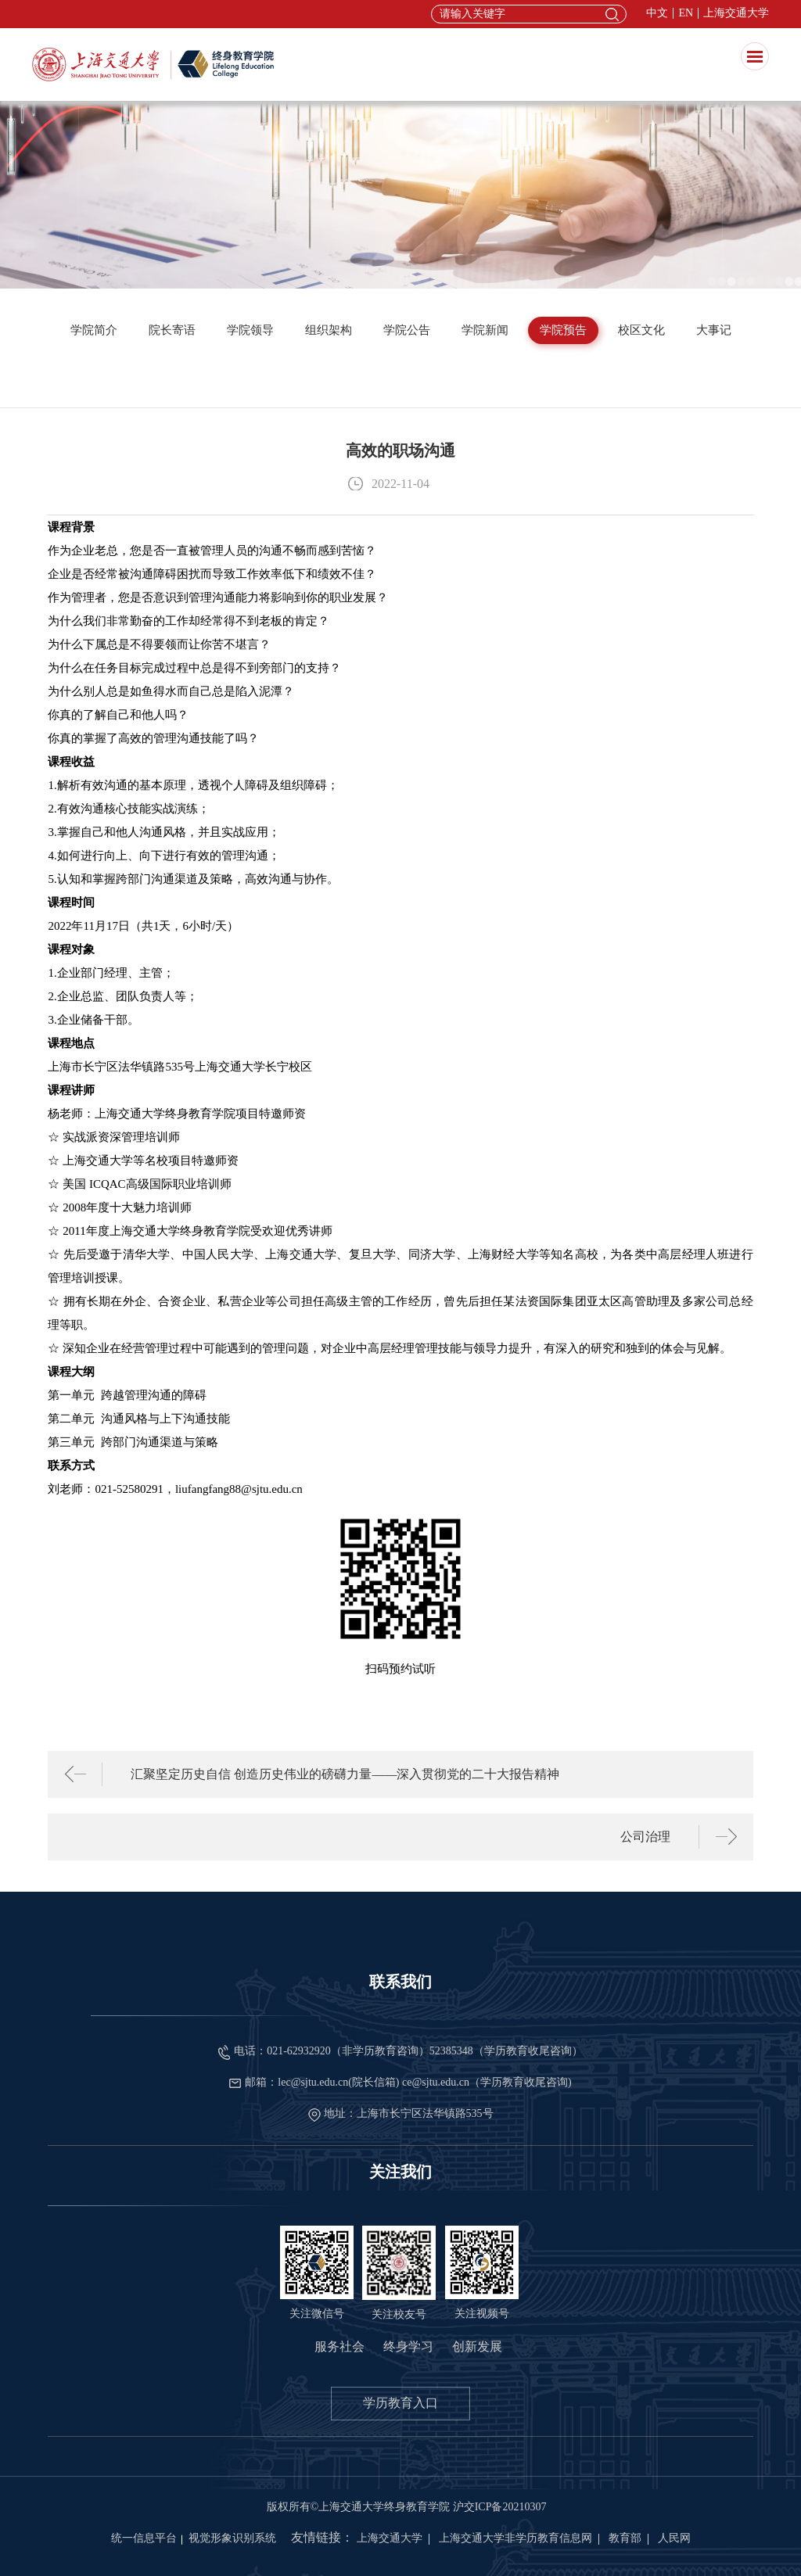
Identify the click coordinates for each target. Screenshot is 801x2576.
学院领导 (250, 330)
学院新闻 (485, 330)
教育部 (625, 2538)
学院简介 (93, 330)
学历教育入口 (400, 2402)
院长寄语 (172, 330)
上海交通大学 (736, 13)
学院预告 (563, 330)
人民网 (674, 2538)
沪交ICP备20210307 (500, 2507)
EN (685, 13)
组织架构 (328, 330)
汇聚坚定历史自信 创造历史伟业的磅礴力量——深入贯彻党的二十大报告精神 (345, 1774)
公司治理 (645, 1836)
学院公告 (406, 330)
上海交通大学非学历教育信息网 (515, 2538)
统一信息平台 (144, 2538)
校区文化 (641, 330)
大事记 (713, 330)
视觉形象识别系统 (232, 2538)
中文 (657, 13)
